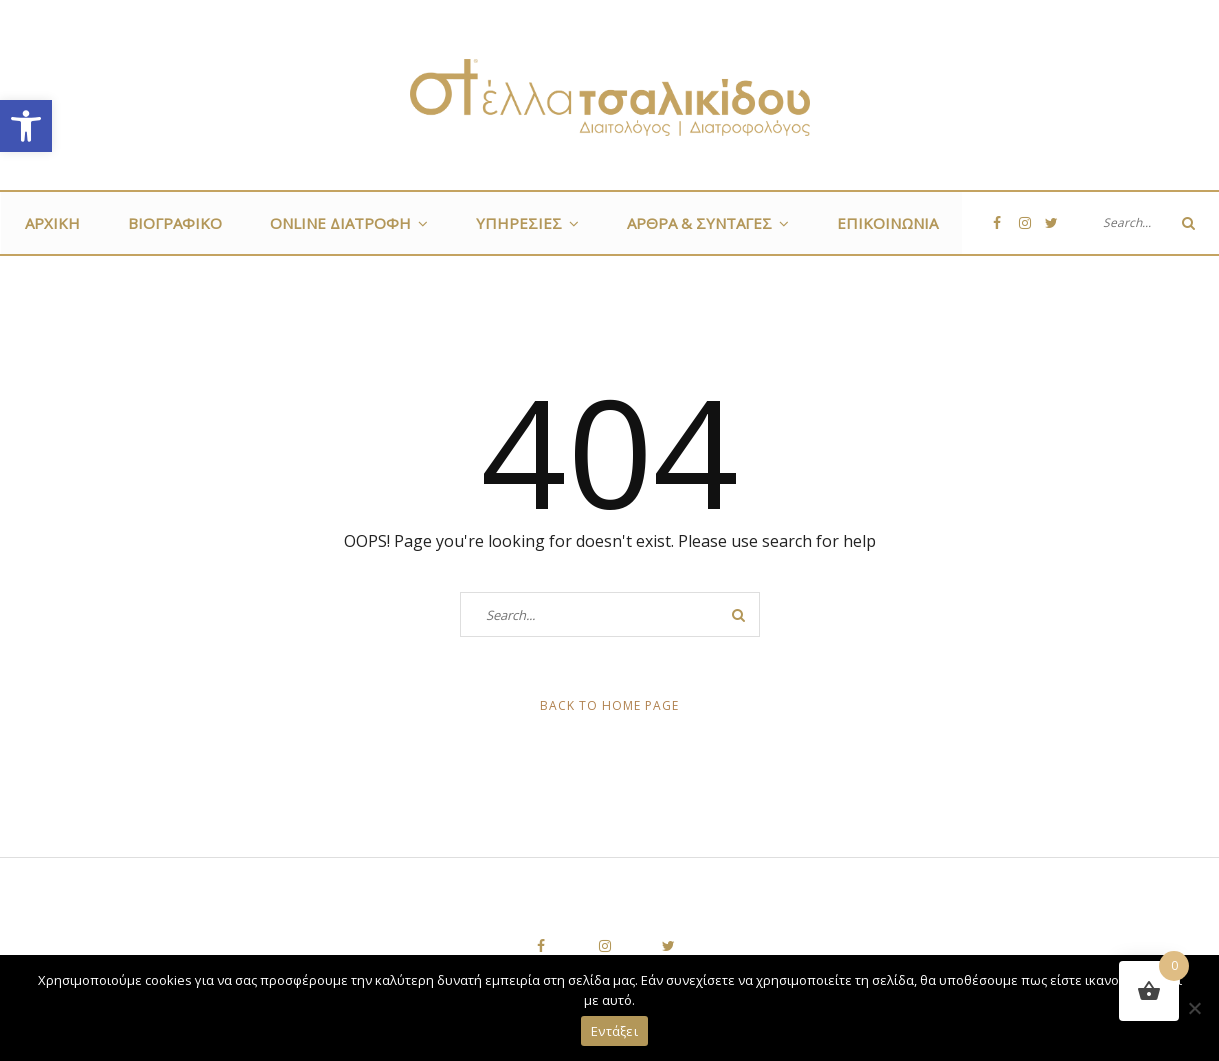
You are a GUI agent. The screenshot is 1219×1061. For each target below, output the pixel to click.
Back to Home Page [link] (609, 705)
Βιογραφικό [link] (175, 223)
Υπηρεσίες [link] (519, 223)
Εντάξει (614, 1031)
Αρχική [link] (52, 223)
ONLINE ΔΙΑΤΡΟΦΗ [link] (340, 223)
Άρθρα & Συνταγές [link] (699, 223)
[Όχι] (1194, 1008)
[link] (26, 126)
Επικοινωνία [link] (887, 223)
